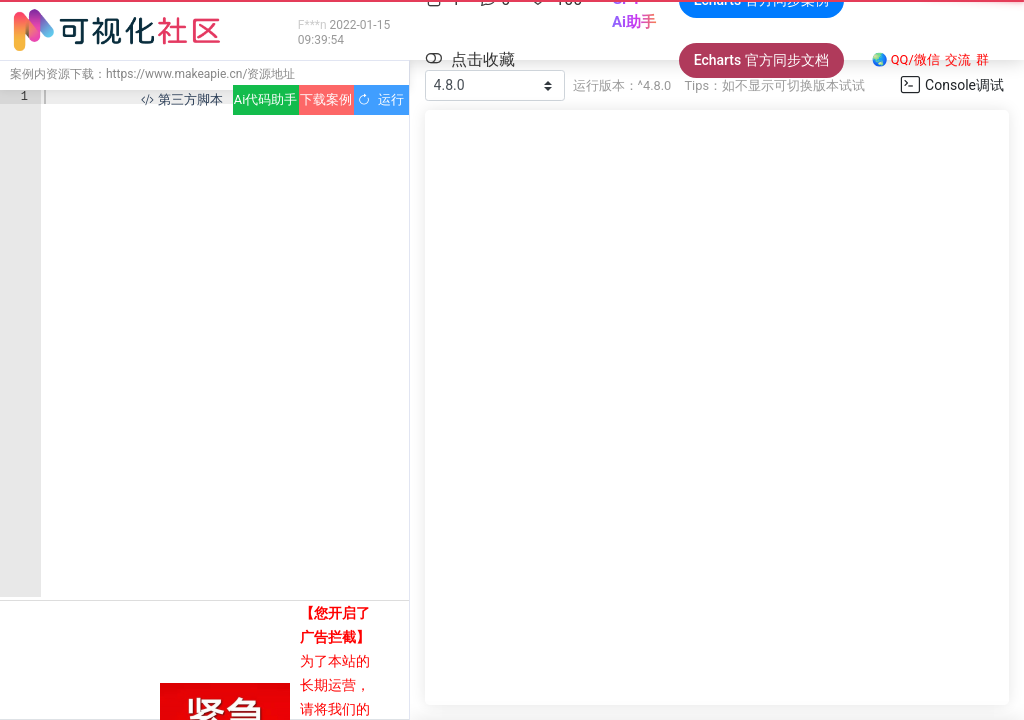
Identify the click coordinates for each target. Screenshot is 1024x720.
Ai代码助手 (265, 99)
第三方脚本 (181, 99)
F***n (312, 25)
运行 (380, 99)
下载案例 (326, 99)
